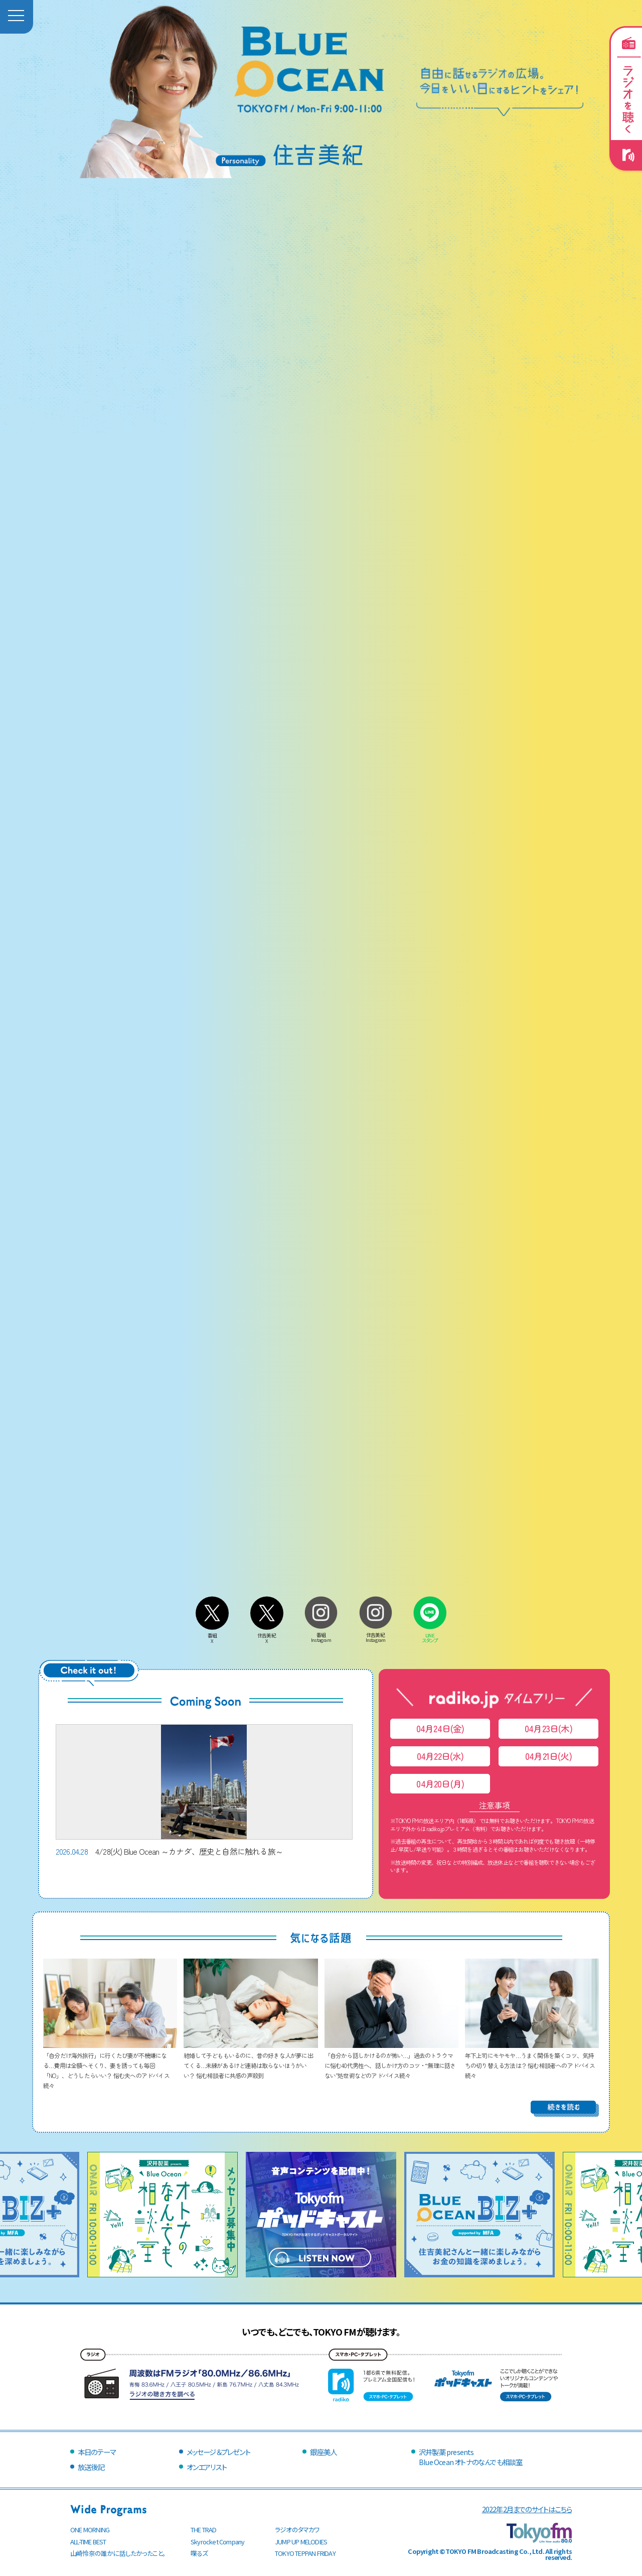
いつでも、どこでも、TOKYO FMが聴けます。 (321, 2331)
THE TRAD (204, 2529)
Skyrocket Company (217, 2541)
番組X (212, 1635)
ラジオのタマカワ (297, 2529)
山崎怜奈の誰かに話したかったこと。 (118, 2553)
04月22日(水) (440, 1756)
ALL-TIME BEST (88, 2541)
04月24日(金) (440, 1728)
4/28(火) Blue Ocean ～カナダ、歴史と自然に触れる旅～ (204, 1791)
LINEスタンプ (429, 1635)
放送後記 (91, 2467)
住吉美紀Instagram (375, 1634)
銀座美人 (323, 2451)
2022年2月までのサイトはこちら (527, 2509)
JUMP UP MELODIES (301, 2541)
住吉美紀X (266, 1635)
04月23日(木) (548, 1728)
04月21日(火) (548, 1756)
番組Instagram (321, 1634)
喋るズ (199, 2553)
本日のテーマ (96, 2451)
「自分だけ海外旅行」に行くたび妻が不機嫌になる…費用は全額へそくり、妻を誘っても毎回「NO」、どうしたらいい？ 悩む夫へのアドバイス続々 (110, 2065)
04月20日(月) (440, 1783)
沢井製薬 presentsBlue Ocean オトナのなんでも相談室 (470, 2456)
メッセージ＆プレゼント (218, 2451)
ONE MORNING (89, 2529)
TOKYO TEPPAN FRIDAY (305, 2553)
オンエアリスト (207, 2467)
